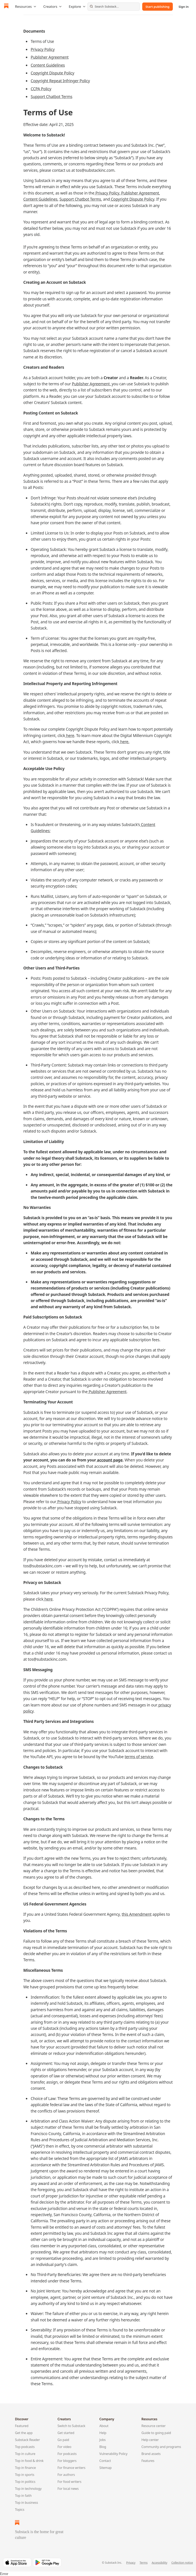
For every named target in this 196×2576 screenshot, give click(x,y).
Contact (105, 2460)
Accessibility (159, 2563)
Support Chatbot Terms (51, 96)
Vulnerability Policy (113, 2453)
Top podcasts (25, 2446)
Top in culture (25, 2453)
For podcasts (67, 2453)
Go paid (63, 2440)
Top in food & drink (29, 2460)
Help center (150, 2440)
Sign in (184, 7)
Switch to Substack (71, 2426)
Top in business (26, 2502)
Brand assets (151, 2453)
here (69, 735)
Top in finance (25, 2467)
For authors (66, 2474)
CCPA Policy (41, 89)
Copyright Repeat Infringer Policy (60, 81)
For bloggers (67, 2460)
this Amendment (136, 1914)
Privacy (130, 2563)
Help (102, 2433)
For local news (68, 2488)
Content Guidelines (48, 65)
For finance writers (71, 2467)
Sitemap (105, 2467)
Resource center (153, 2426)
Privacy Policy (43, 49)
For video (64, 2446)
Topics (19, 2509)
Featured (21, 2426)
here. (124, 741)
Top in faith (23, 2495)
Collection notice (182, 2563)
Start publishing (158, 7)
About (103, 2426)
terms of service (139, 1756)
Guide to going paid (156, 2433)
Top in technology (28, 2488)
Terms (144, 2563)
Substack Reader (27, 2440)
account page (109, 1460)
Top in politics (25, 2481)
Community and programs (161, 2446)
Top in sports (24, 2474)
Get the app (24, 2433)
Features (147, 2460)
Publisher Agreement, (92, 384)
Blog (102, 2446)
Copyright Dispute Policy (52, 73)
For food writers (69, 2481)
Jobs (102, 2440)
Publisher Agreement (50, 57)
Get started (65, 2433)
